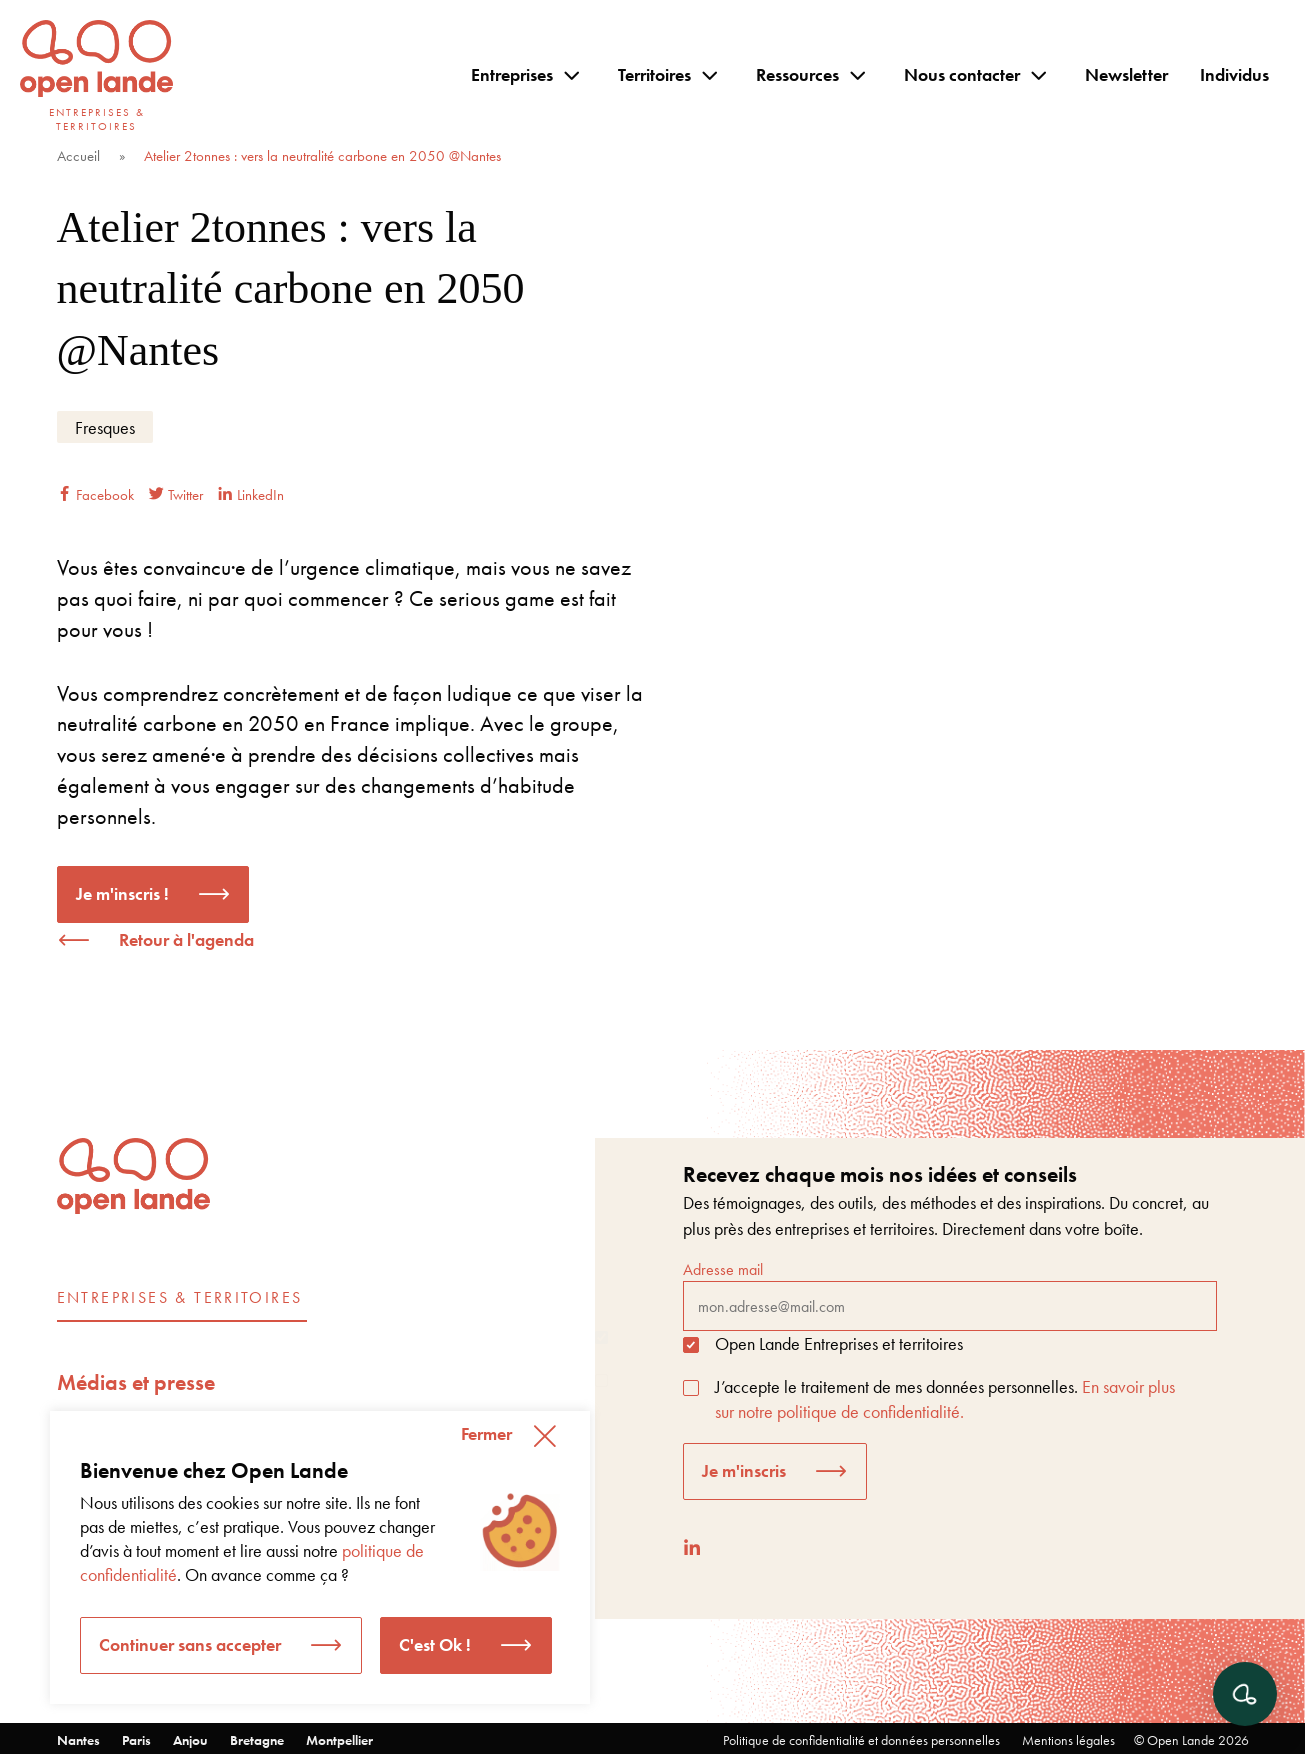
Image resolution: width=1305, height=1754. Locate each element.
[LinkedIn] (692, 1547)
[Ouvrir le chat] (1245, 1694)
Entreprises (512, 74)
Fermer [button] (486, 1433)
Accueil (78, 156)
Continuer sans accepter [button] (190, 1644)
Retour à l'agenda (186, 939)
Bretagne (257, 1740)
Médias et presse (136, 1382)
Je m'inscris (744, 1470)
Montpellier (339, 1740)
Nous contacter (962, 74)
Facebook (95, 495)
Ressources (797, 74)
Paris (136, 1740)
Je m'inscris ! (122, 893)
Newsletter (1126, 74)
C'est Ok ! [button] (435, 1644)
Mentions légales (1068, 1740)
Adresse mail (950, 1295)
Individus (1234, 74)
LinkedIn (251, 495)
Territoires (654, 74)
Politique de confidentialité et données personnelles (861, 1740)
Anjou (190, 1740)
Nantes (78, 1740)
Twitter (176, 495)
